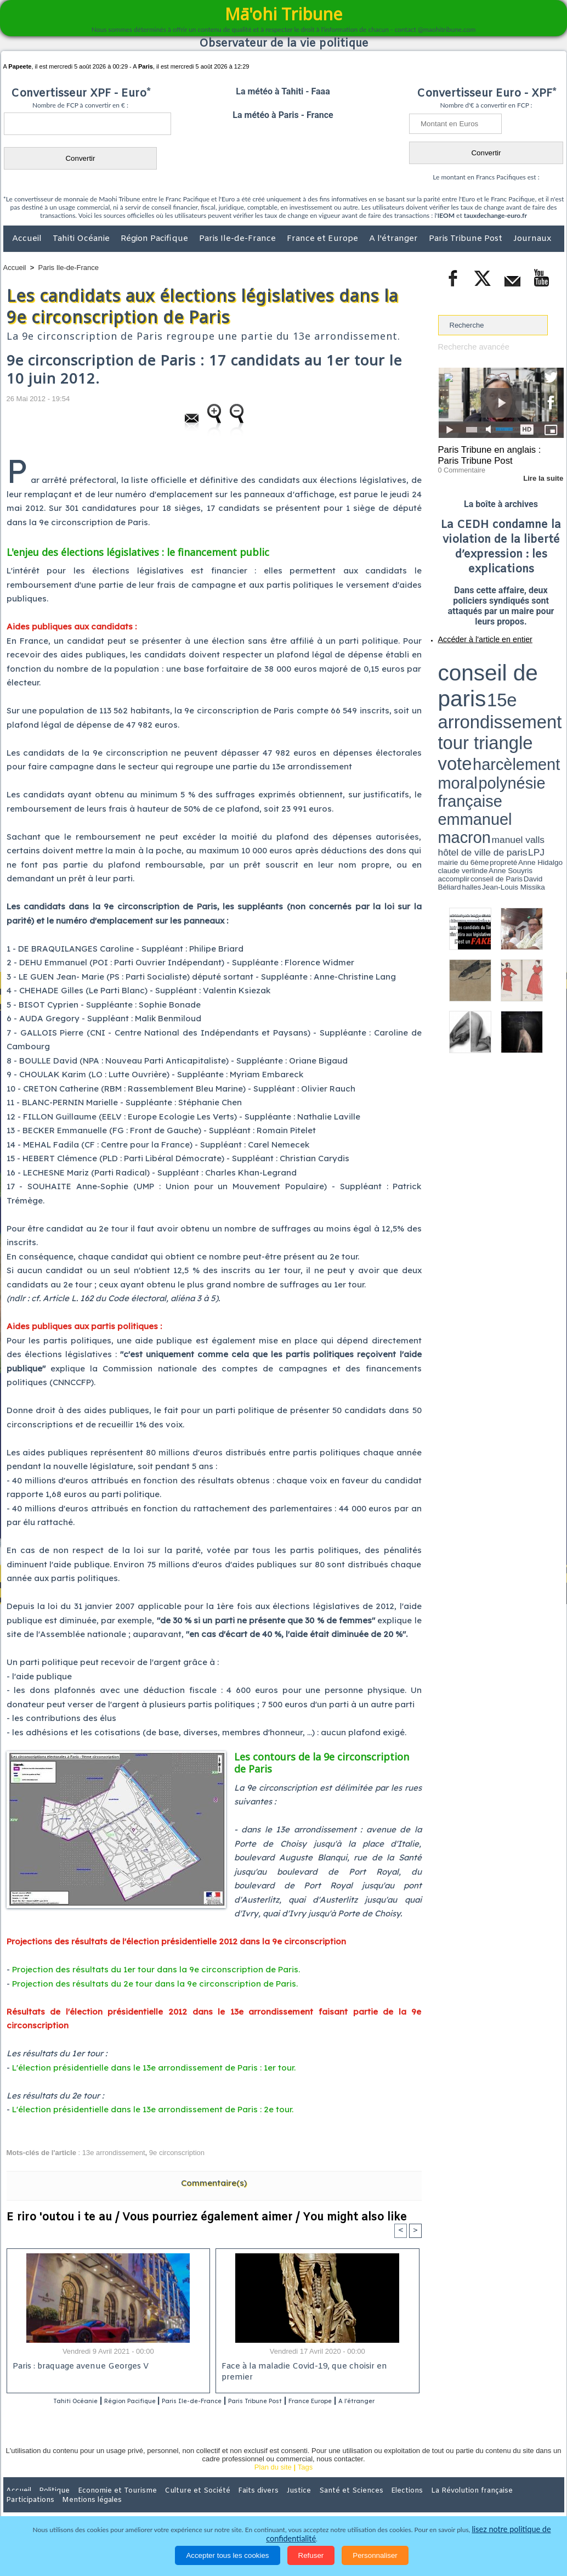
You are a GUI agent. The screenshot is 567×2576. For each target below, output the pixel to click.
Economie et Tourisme (103, 2504)
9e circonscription (177, 2152)
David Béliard (472, 697)
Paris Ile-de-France (238, 238)
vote (544, 669)
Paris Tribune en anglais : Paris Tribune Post (495, 453)
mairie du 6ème (457, 693)
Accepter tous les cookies (227, 2555)
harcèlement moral (467, 678)
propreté (475, 693)
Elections (356, 2504)
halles (487, 697)
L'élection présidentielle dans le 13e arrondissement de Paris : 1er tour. (154, 2067)
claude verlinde (514, 693)
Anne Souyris (536, 693)
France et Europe (323, 238)
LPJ (441, 692)
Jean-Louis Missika (506, 697)
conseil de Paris (449, 697)
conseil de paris (472, 659)
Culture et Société (175, 2504)
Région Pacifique (155, 238)
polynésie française (527, 678)
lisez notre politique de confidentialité (510, 2539)
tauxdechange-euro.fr (495, 215)
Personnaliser (375, 2555)
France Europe (361, 2401)
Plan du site (273, 2481)
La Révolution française (414, 2504)
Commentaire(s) (214, 2183)
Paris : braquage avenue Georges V (78, 2367)
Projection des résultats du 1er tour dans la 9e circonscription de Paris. (156, 1969)
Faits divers (228, 2504)
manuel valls (509, 687)
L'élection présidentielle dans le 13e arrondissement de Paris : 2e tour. (152, 2109)
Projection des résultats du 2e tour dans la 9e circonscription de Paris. (155, 1983)
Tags (305, 2481)
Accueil (28, 238)
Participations (479, 2504)
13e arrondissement (113, 2152)
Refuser (311, 2555)
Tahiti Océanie (82, 238)
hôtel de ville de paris (541, 687)
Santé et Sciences (307, 2504)
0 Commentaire (458, 466)
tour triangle (515, 669)
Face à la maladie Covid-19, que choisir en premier (316, 2367)
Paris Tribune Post (466, 238)
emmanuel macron (467, 686)
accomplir (554, 693)
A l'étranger (394, 238)
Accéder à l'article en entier (474, 634)
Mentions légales (534, 2504)
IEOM (446, 215)
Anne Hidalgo (492, 693)
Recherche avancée (470, 346)
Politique (48, 2504)
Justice (262, 2504)
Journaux (532, 238)
